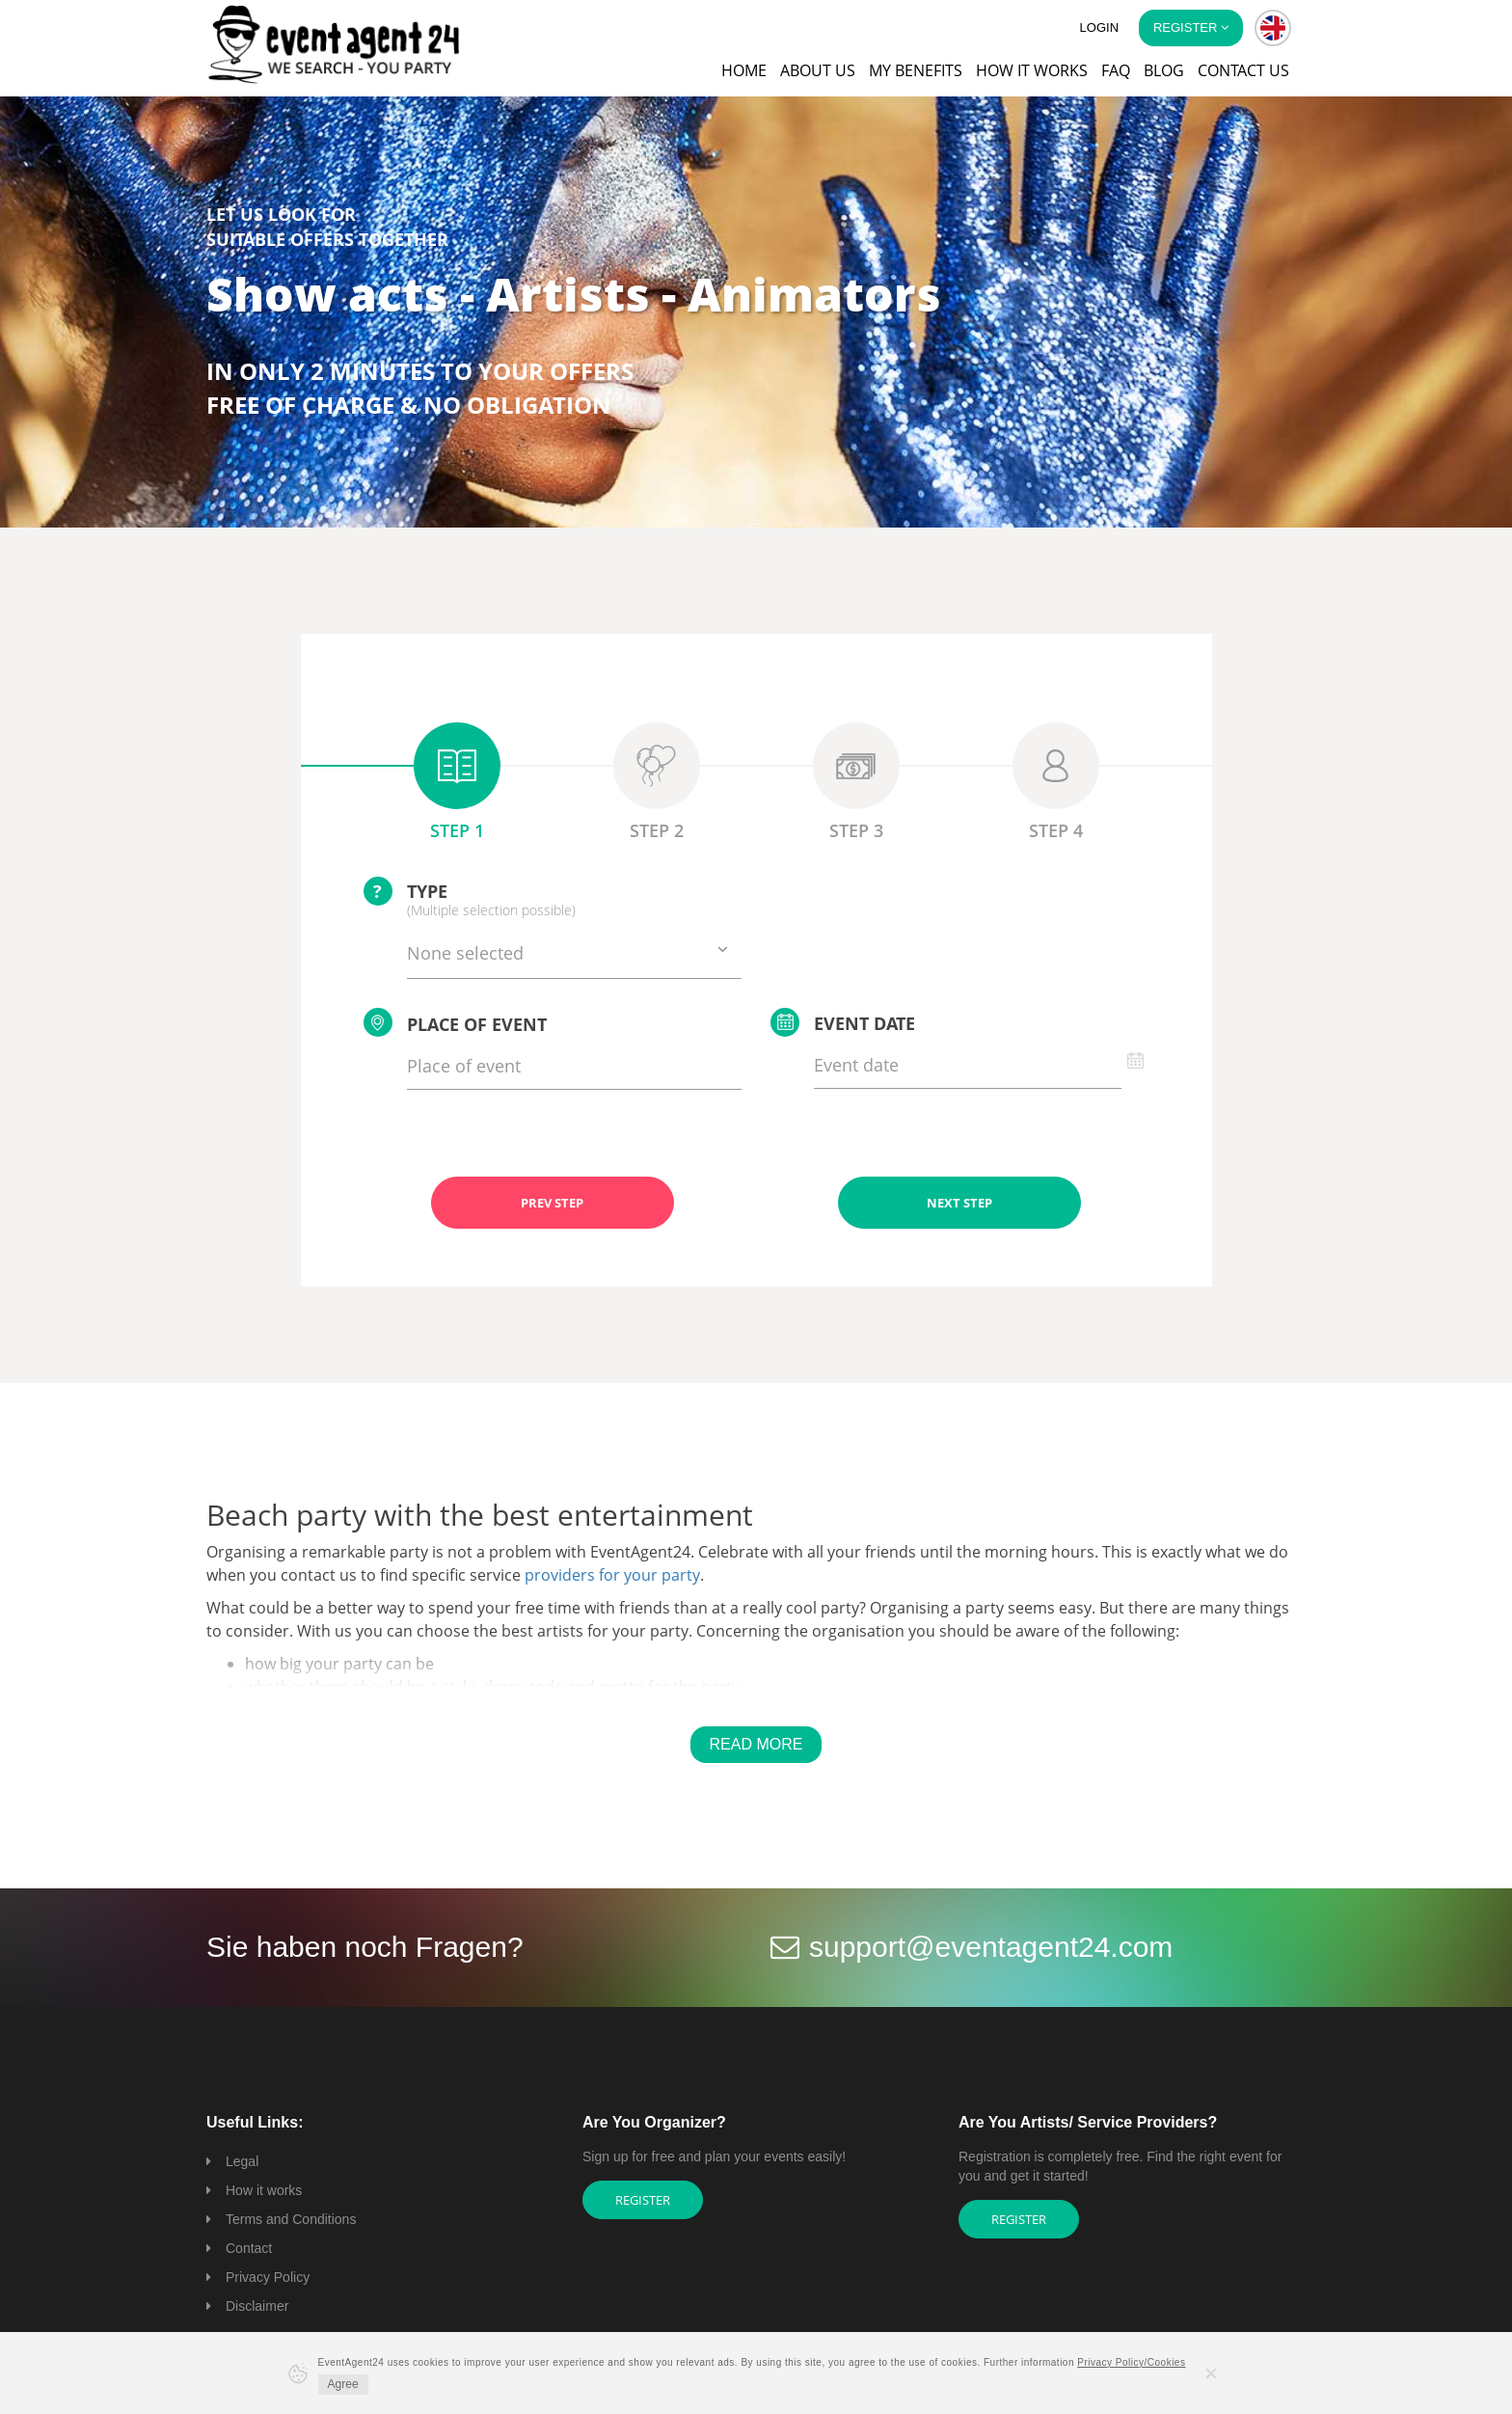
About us (817, 70)
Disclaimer (257, 2306)
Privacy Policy (268, 2277)
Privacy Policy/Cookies (1131, 2362)
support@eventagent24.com (991, 1947)
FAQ (1115, 70)
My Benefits (915, 70)
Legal (242, 2161)
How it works (1032, 70)
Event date (842, 1022)
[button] (1273, 28)
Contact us (1243, 70)
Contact (249, 2248)
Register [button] (1190, 27)
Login (1099, 27)
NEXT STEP (959, 1202)
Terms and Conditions (291, 2219)
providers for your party (612, 1575)
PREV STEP (552, 1202)
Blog (1164, 70)
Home (744, 70)
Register (642, 2200)
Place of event (455, 1022)
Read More (756, 1744)
